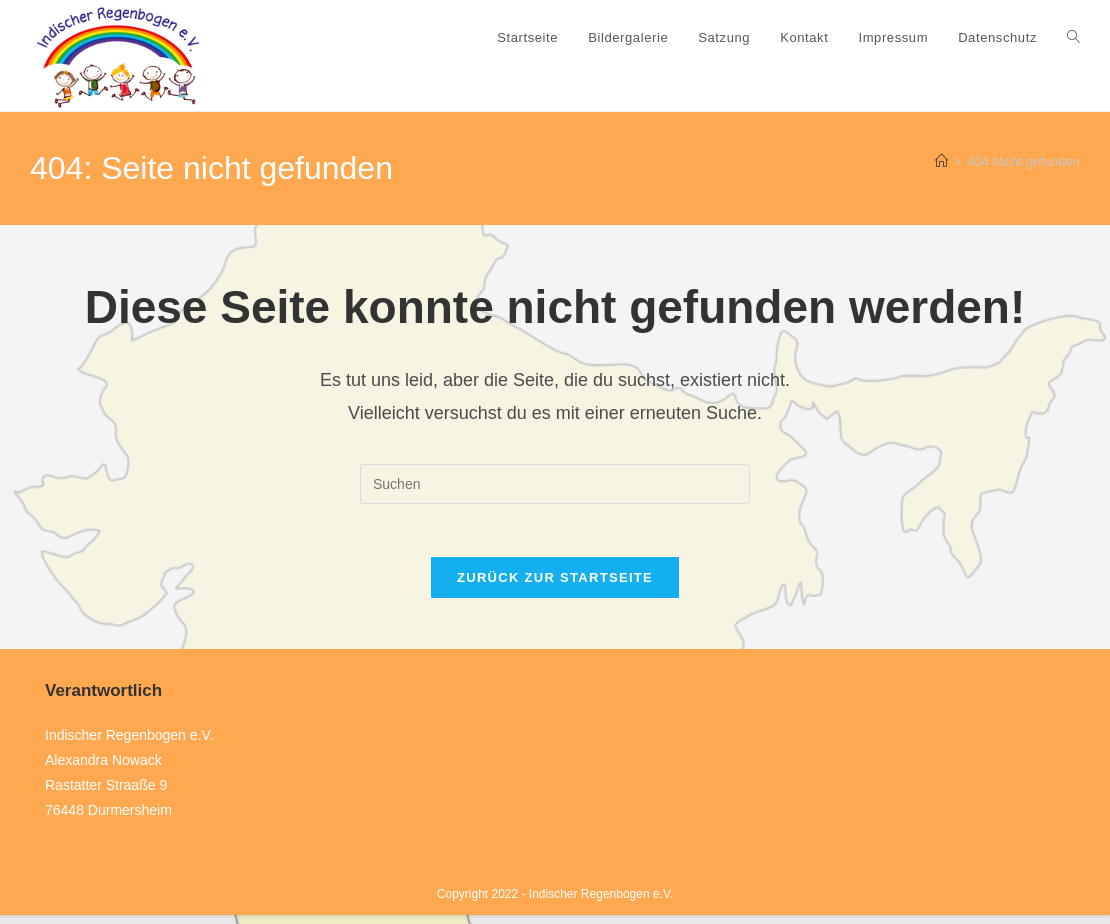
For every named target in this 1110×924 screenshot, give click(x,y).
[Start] (941, 161)
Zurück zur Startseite (555, 585)
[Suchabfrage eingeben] (555, 484)
